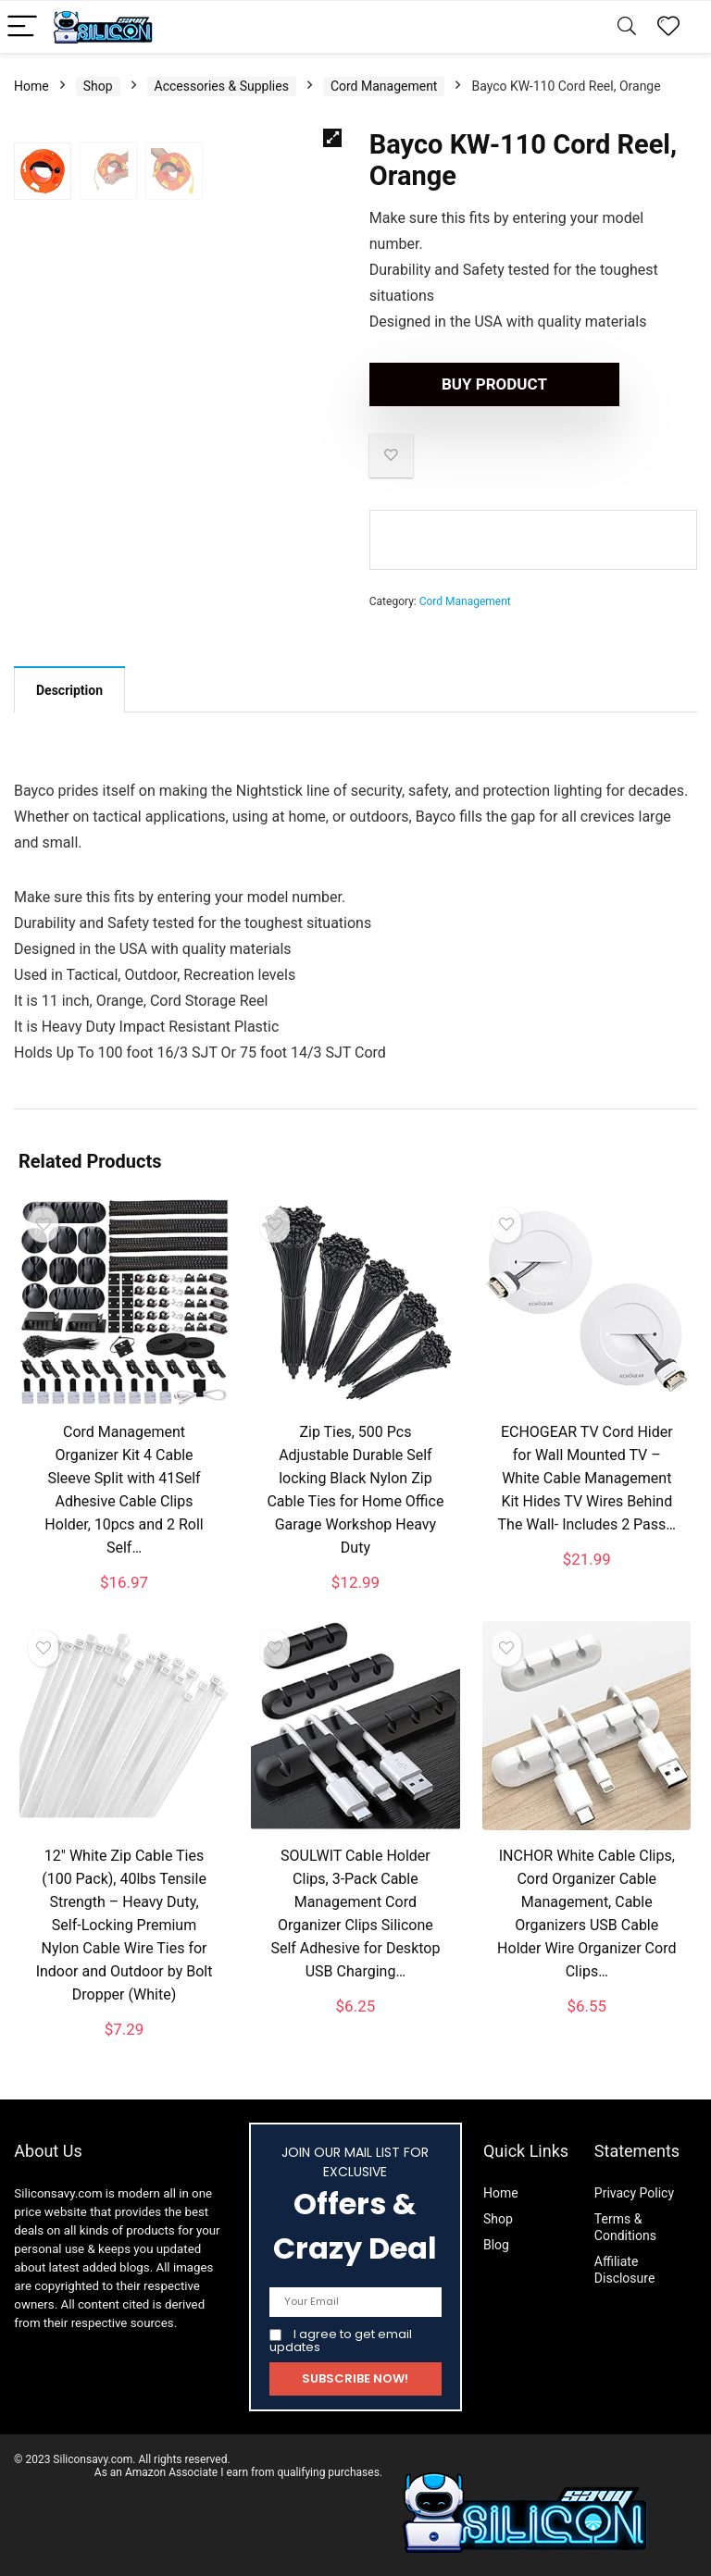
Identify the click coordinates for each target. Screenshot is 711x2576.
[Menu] (22, 27)
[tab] (69, 689)
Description (69, 690)
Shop (98, 86)
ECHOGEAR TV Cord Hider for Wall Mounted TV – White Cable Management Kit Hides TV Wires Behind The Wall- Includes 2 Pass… (587, 1478)
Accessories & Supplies (222, 86)
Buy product (476, 384)
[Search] (627, 27)
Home (31, 86)
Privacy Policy (634, 2193)
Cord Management (384, 86)
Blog (496, 2244)
